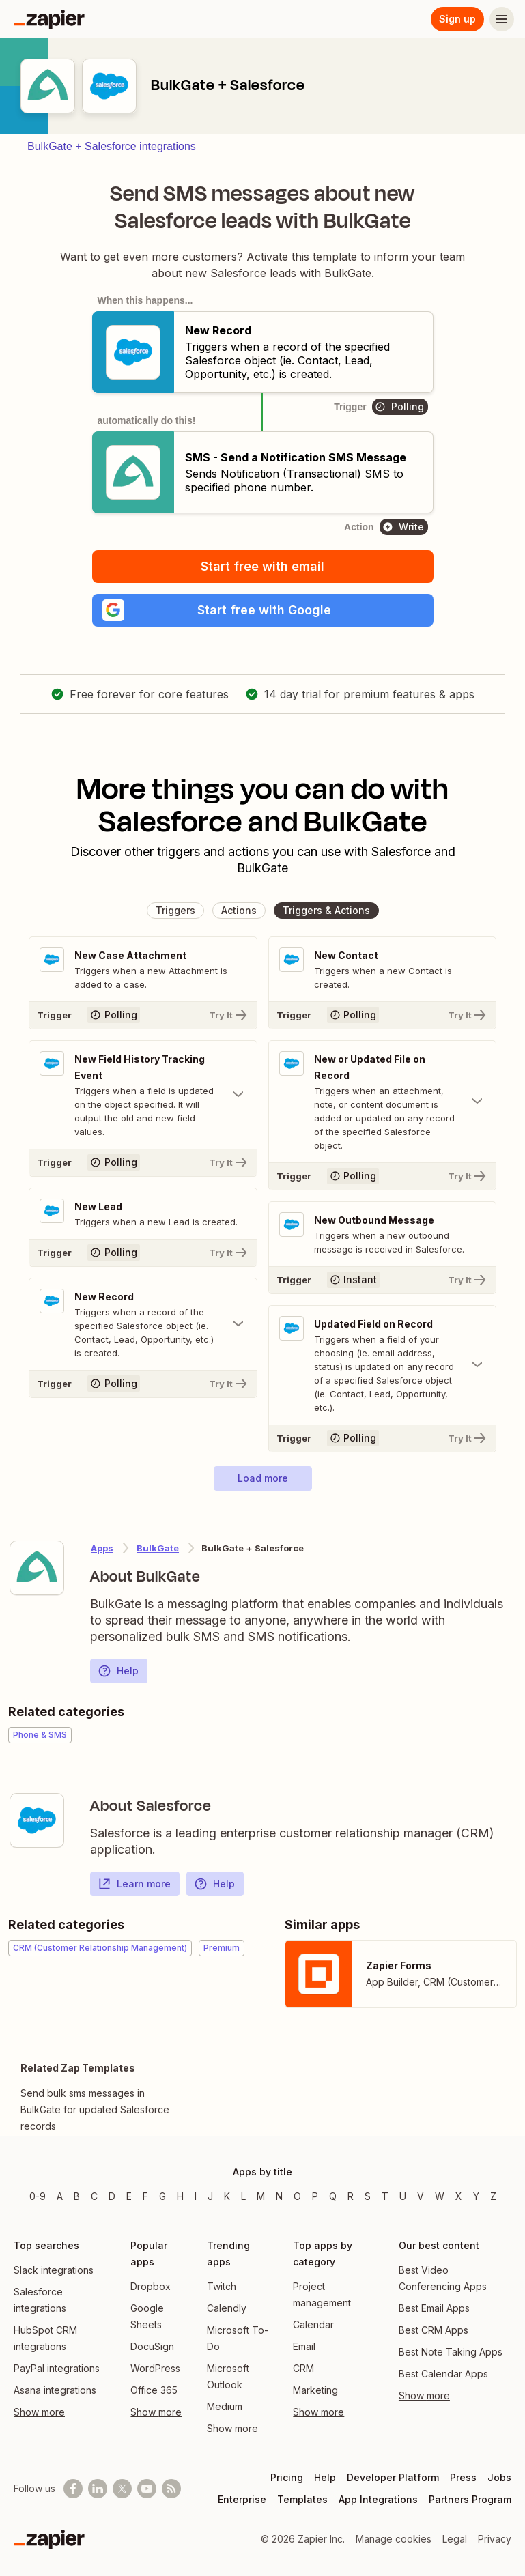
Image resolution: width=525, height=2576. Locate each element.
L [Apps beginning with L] (243, 2196)
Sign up (457, 19)
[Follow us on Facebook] (73, 2488)
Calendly (226, 2308)
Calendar (313, 2324)
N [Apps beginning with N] (279, 2196)
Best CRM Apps (433, 2330)
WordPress (155, 2368)
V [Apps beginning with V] (420, 2196)
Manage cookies (393, 2539)
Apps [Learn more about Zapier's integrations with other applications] (102, 1548)
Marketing (315, 2390)
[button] (263, 610)
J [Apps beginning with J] (210, 2196)
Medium (224, 2406)
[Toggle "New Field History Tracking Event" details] (143, 1095)
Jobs (499, 2477)
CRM (303, 2368)
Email (304, 2346)
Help (118, 1671)
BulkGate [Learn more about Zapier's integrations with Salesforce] (158, 1548)
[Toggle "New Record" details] (143, 1324)
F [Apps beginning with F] (145, 2196)
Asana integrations (55, 2390)
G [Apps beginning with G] (162, 2196)
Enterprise (242, 2499)
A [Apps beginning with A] (60, 2196)
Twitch (221, 2286)
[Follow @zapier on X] (122, 2488)
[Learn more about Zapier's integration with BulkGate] (37, 1568)
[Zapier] (49, 19)
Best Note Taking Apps (450, 2352)
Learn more (134, 1884)
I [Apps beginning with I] (196, 2196)
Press (463, 2477)
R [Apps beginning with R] (350, 2196)
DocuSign (152, 2346)
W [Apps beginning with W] (439, 2196)
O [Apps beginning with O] (297, 2196)
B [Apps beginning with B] (77, 2196)
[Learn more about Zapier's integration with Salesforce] (37, 1820)
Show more (39, 2412)
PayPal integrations (57, 2368)
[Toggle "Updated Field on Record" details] (382, 1365)
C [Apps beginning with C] (94, 2196)
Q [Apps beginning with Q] (333, 2196)
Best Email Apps (434, 2308)
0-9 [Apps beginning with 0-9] (37, 2196)
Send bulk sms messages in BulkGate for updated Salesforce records (94, 2109)
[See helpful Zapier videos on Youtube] (146, 2488)
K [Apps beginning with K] (227, 2196)
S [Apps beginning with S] (368, 2196)
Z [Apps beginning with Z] (493, 2196)
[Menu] (501, 19)
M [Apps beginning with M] (261, 2196)
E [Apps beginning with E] (129, 2196)
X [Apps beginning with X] (458, 2196)
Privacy (494, 2539)
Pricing (286, 2477)
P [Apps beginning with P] (315, 2196)
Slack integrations (54, 2270)
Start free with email (262, 566)
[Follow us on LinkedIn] (97, 2488)
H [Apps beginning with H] (180, 2196)
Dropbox (150, 2286)
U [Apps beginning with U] (402, 2196)
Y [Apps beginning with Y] (476, 2196)
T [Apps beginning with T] (385, 2196)
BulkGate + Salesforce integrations (111, 146)
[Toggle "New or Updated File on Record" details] (382, 1101)
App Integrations (378, 2499)
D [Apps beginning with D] (112, 2196)
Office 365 (154, 2390)
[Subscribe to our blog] (171, 2488)
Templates (302, 2499)
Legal (454, 2539)
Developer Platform (393, 2477)
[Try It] (143, 1015)
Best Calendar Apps (443, 2373)
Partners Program (470, 2499)
